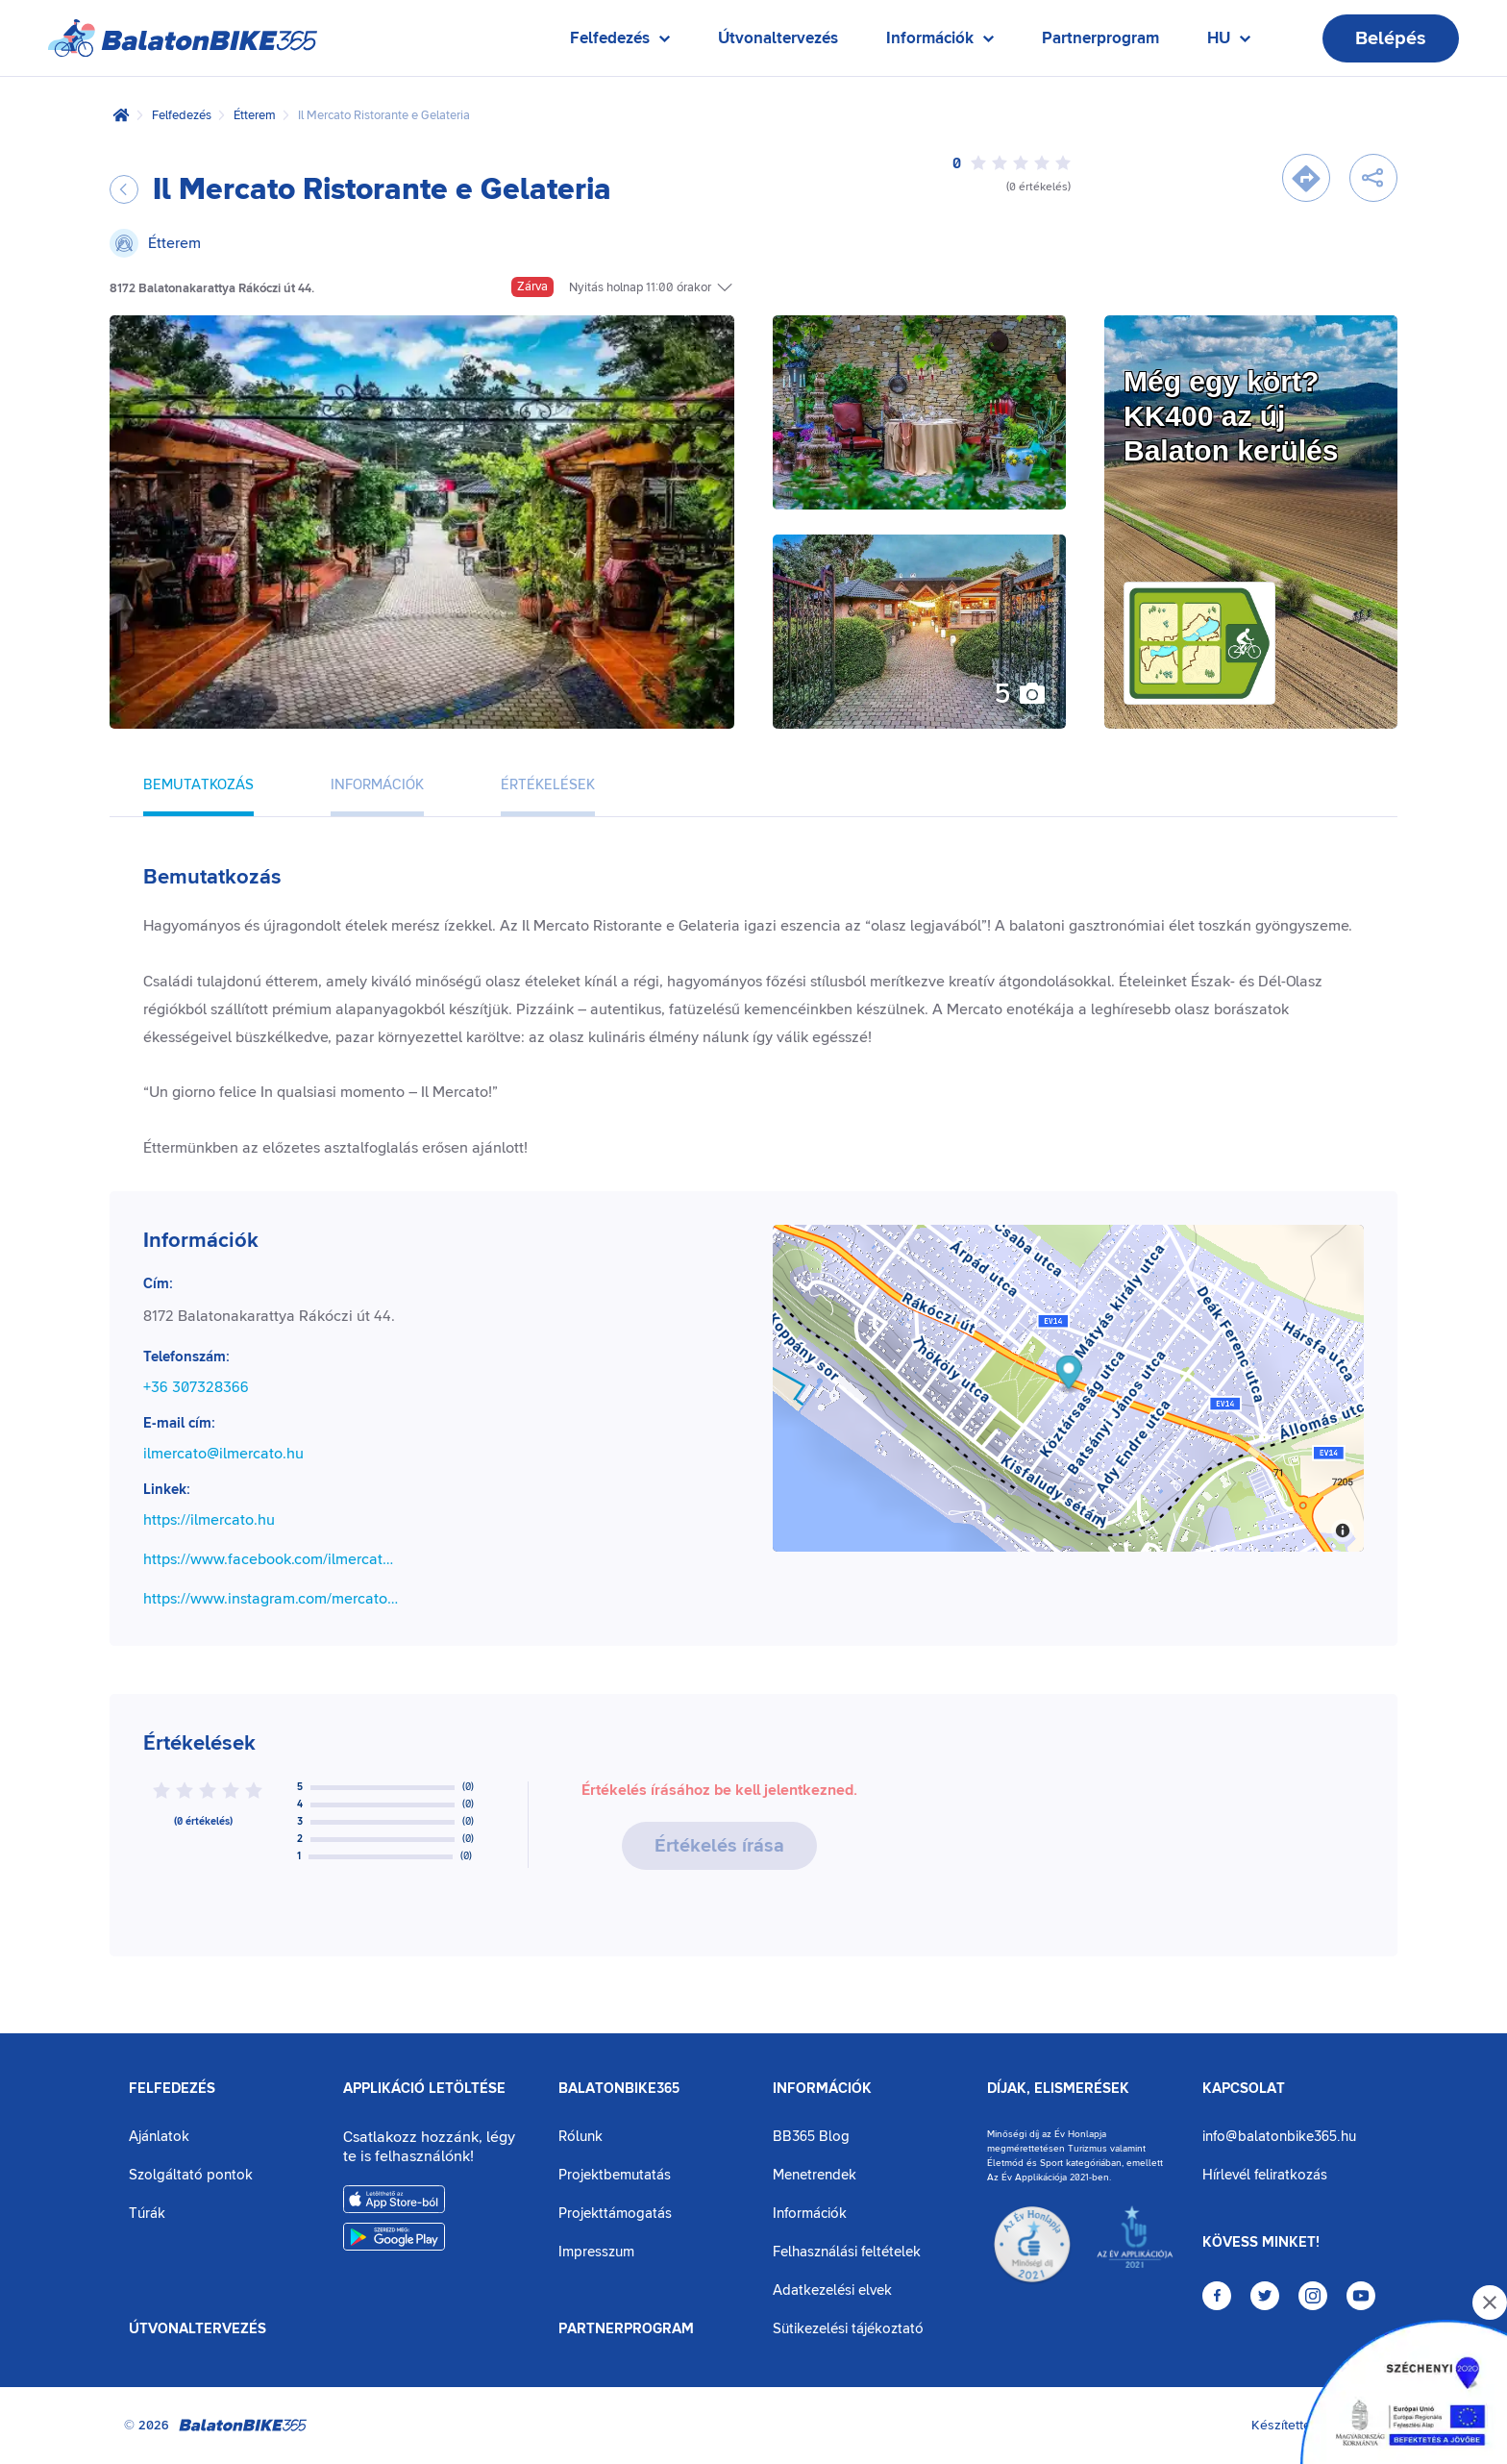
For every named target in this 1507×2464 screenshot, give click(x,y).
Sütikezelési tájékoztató (848, 2329)
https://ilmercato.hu (209, 1520)
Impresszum (596, 2252)
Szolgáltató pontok (191, 2175)
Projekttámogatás (615, 2213)
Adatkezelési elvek (832, 2290)
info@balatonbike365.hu (1279, 2137)
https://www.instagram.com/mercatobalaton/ (272, 1598)
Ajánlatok (159, 2137)
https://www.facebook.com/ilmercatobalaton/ (272, 1559)
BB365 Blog (811, 2137)
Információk (822, 2089)
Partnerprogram (1100, 38)
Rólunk (580, 2137)
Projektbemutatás (614, 2175)
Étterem (255, 115)
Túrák (147, 2213)
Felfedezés (181, 115)
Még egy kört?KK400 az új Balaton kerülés (1231, 415)
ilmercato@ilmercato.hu (223, 1453)
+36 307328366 (196, 1387)
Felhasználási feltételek (847, 2252)
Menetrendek (814, 2175)
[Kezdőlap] (121, 115)
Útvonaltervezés (778, 38)
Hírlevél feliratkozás (1264, 2175)
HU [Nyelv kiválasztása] (1228, 43)
